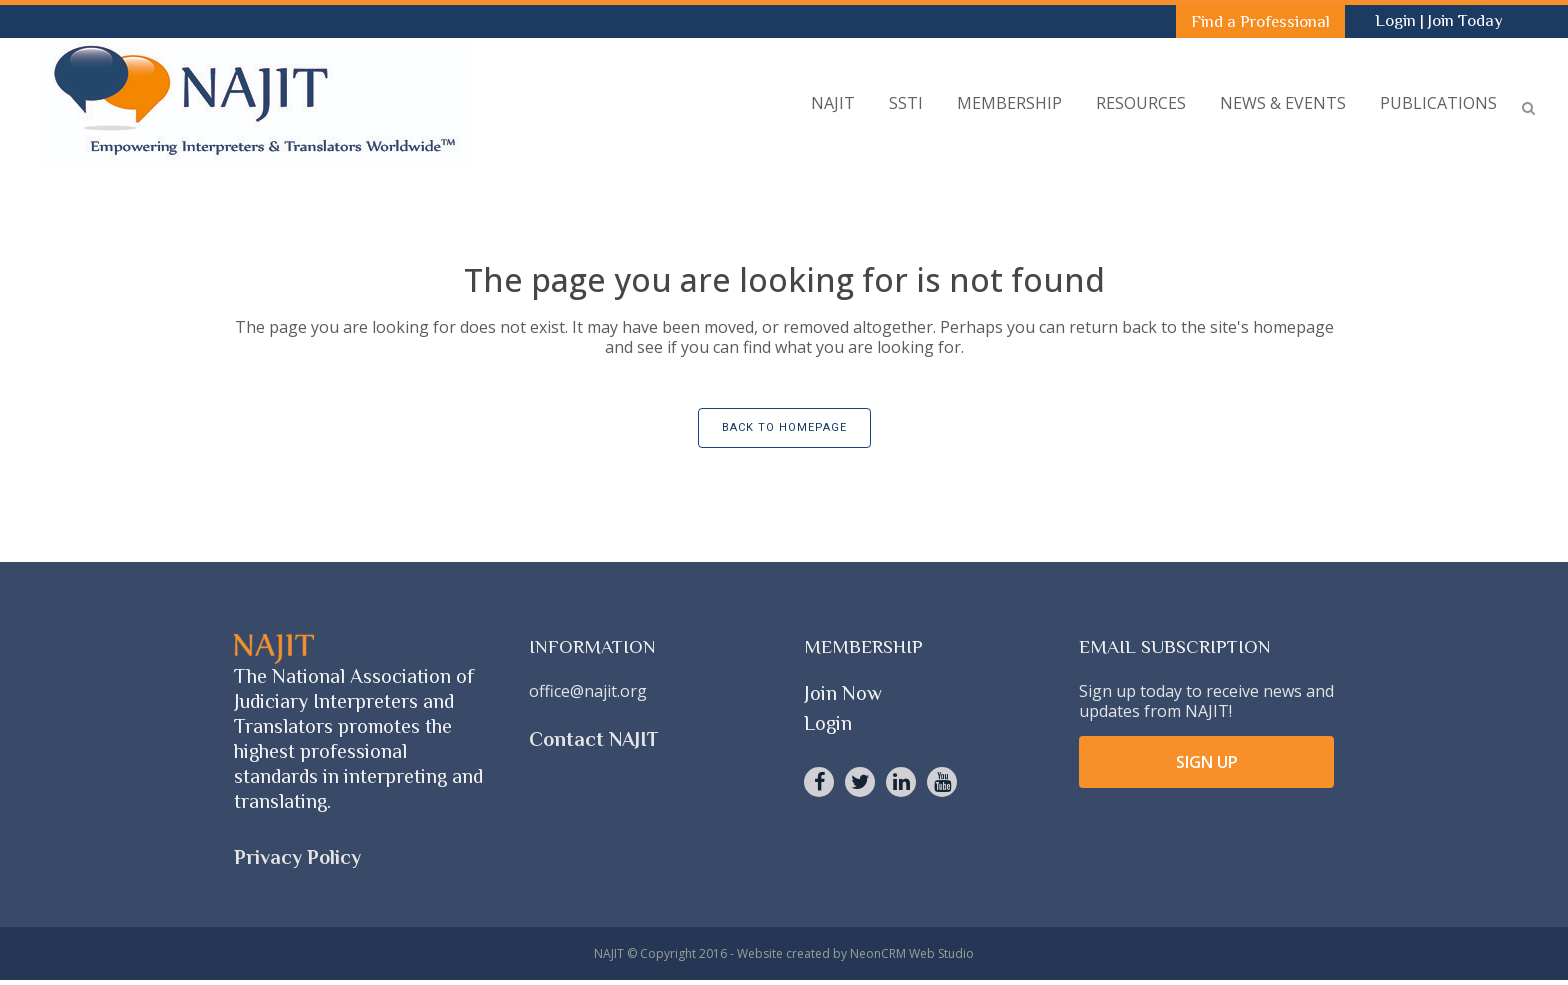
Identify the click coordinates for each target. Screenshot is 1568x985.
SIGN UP (1207, 762)
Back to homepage (784, 427)
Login (1397, 20)
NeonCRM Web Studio (912, 953)
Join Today (1465, 20)
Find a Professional (1260, 21)
